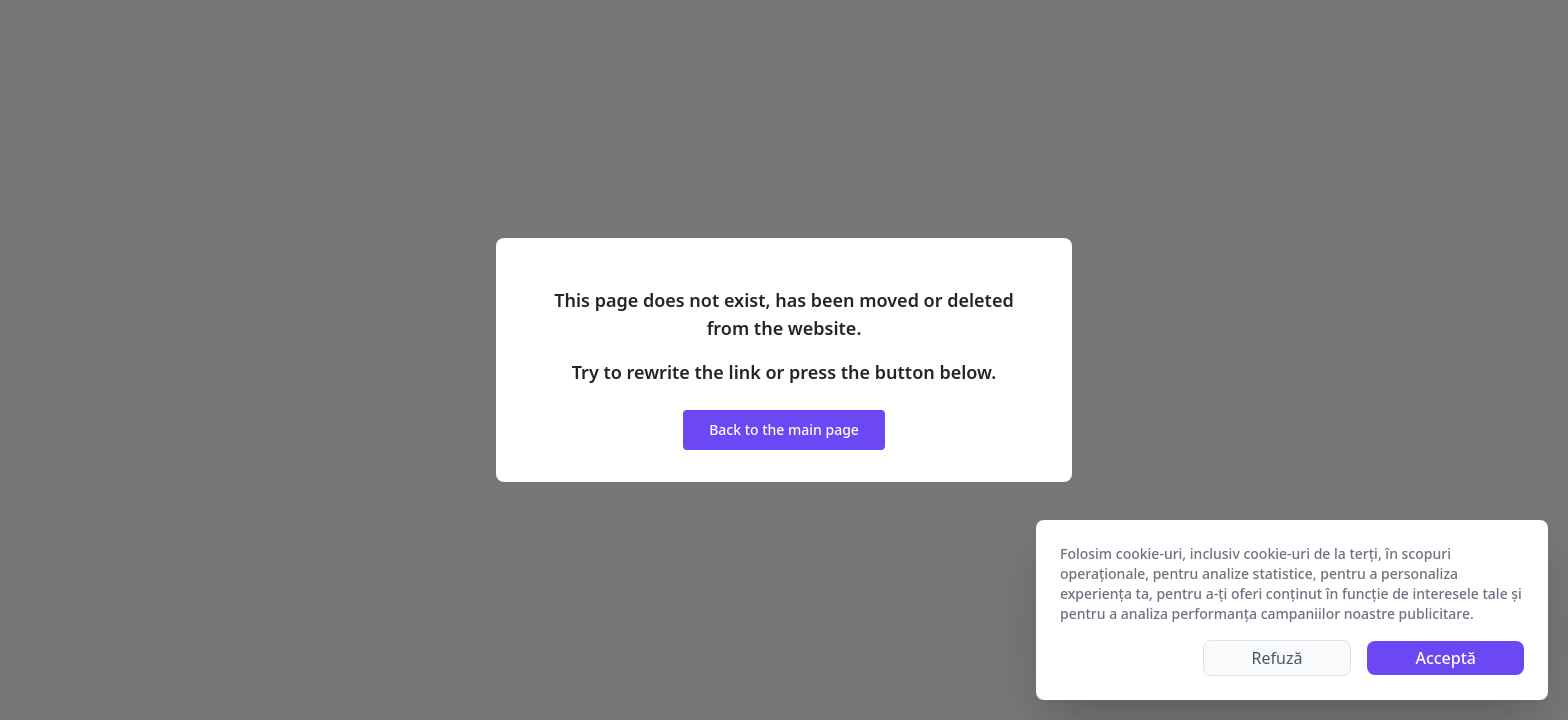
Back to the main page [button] (784, 429)
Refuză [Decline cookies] (1277, 658)
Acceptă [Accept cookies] (1445, 658)
